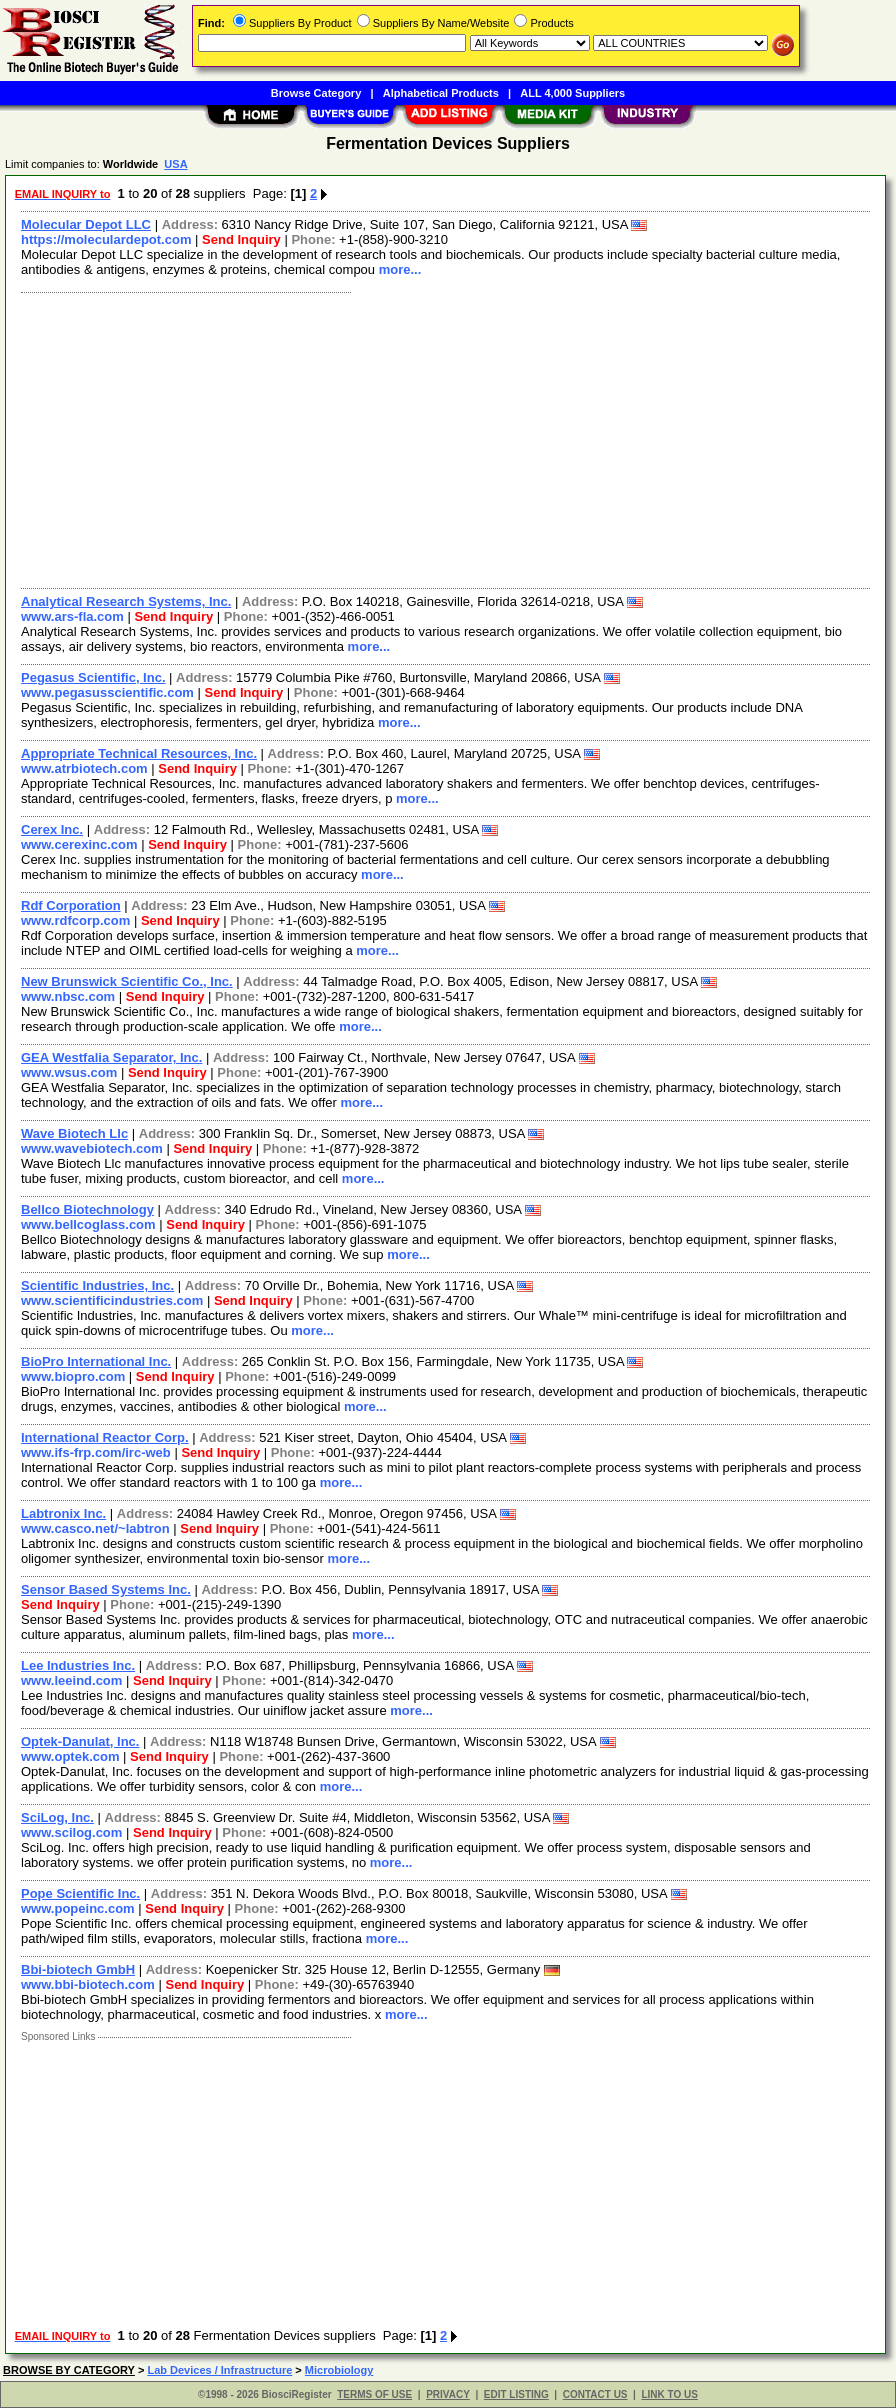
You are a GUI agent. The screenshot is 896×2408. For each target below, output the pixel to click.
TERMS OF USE (374, 2394)
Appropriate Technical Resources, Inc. (139, 753)
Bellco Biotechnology (87, 1209)
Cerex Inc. (52, 829)
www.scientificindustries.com (112, 1300)
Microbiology (339, 2370)
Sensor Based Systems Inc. (106, 1589)
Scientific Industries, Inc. (97, 1285)
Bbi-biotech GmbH (78, 1969)
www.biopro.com (73, 1376)
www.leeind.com (71, 1680)
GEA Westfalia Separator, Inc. (111, 1057)
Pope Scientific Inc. (80, 1893)
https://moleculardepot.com (106, 239)
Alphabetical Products (441, 93)
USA (175, 164)
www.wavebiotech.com (92, 1148)
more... (400, 269)
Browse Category (316, 93)
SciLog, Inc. (57, 1817)
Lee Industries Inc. (78, 1665)
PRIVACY (448, 2394)
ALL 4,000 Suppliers (572, 93)
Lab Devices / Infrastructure (219, 2370)
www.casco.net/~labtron (95, 1528)
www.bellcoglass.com (88, 1224)
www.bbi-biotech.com (88, 1984)
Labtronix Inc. (63, 1513)
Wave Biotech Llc (74, 1133)
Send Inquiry (241, 239)
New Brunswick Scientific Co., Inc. (127, 981)
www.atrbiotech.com (84, 768)
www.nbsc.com (68, 996)
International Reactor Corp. (105, 1437)
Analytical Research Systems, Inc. (126, 601)
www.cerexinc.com (79, 844)
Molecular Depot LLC (86, 224)
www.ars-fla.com (72, 616)
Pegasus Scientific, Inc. (93, 677)
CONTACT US (595, 2394)
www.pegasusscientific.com (107, 692)
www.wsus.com (69, 1072)
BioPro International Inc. (96, 1361)
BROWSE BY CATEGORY (69, 2370)
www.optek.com (70, 1756)
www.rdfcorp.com (75, 920)
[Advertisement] (446, 438)
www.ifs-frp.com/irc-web (96, 1452)
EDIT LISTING (516, 2394)
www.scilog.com (71, 1832)
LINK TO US (669, 2394)
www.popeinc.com (78, 1908)
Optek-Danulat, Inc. (80, 1741)
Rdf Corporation (71, 905)
